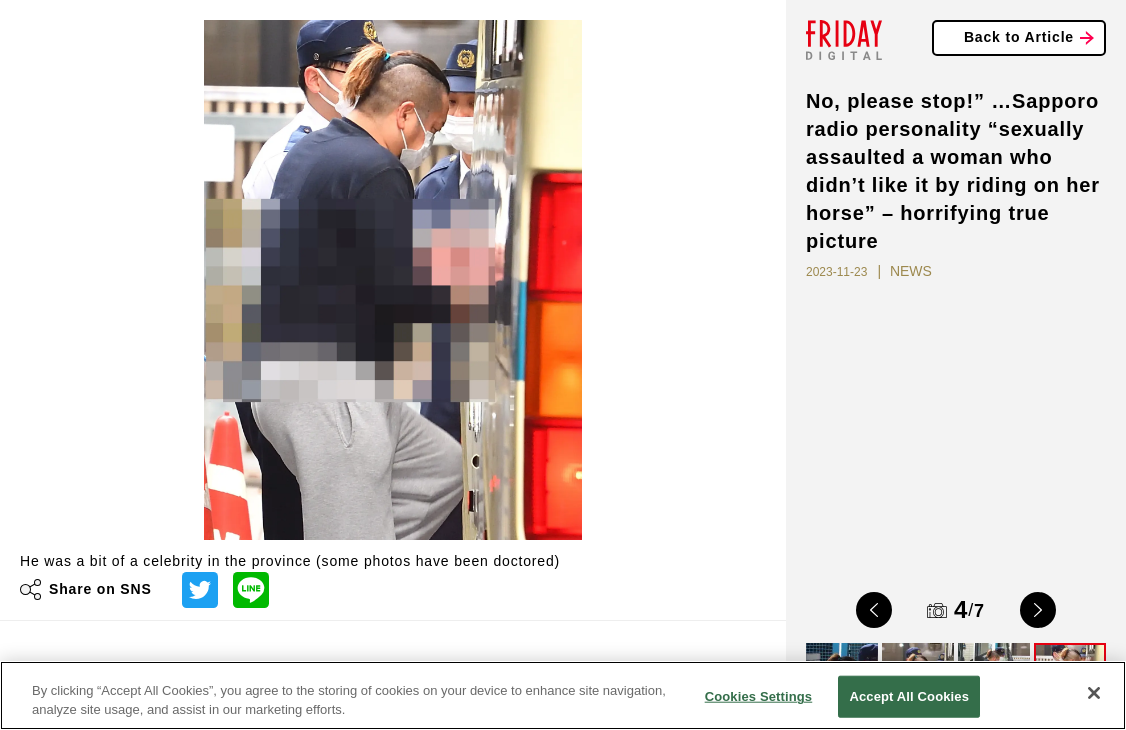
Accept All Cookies (909, 696)
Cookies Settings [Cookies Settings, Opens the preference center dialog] (759, 696)
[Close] (1094, 693)
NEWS (911, 271)
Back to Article (1019, 37)
